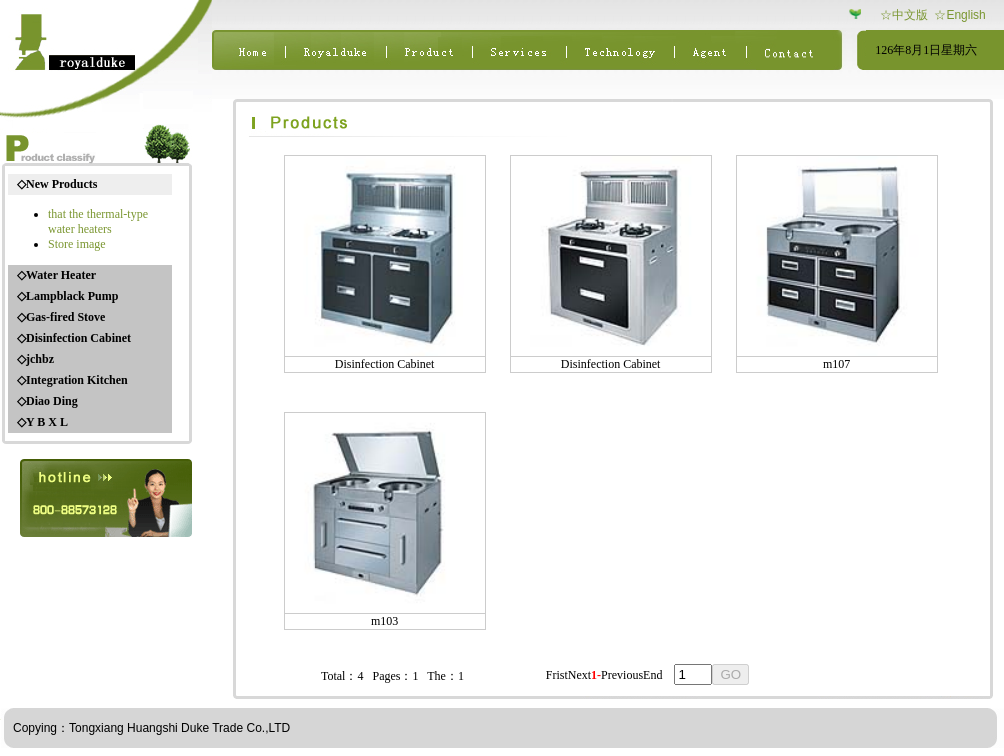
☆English (959, 15)
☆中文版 (904, 15)
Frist (557, 675)
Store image (77, 244)
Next (579, 675)
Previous (622, 675)
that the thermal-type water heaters (98, 221)
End (652, 675)
